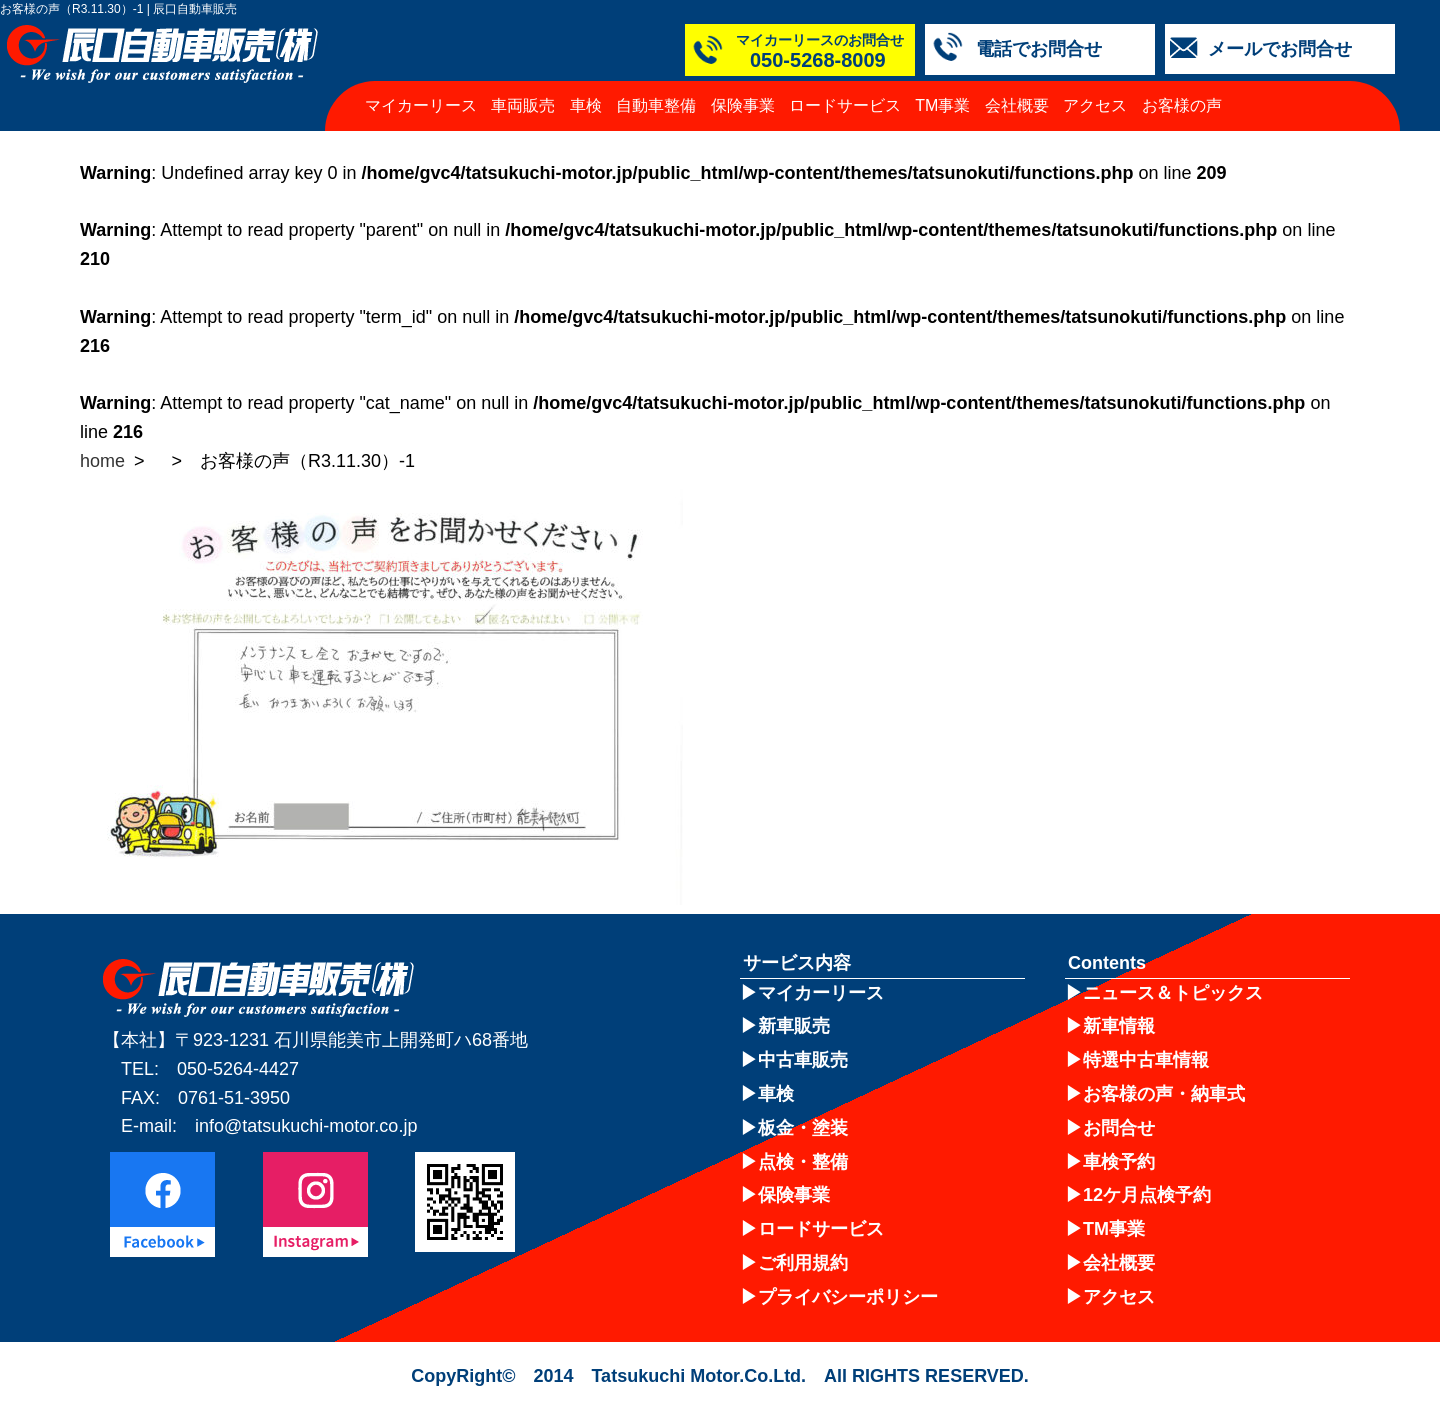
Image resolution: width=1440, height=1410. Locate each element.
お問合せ (1119, 1128)
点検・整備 (803, 1162)
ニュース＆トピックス (1173, 993)
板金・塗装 (803, 1128)
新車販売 (794, 1026)
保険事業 (743, 105)
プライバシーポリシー (848, 1297)
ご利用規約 (803, 1263)
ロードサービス (845, 105)
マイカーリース (421, 105)
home (102, 461)
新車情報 (1119, 1026)
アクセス (1095, 105)
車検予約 (1119, 1162)
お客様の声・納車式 (1164, 1094)
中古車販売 (803, 1060)
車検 (586, 105)
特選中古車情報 (1146, 1060)
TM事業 (942, 105)
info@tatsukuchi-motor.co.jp (306, 1126)
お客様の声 (1182, 105)
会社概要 (1017, 105)
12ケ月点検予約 (1147, 1195)
